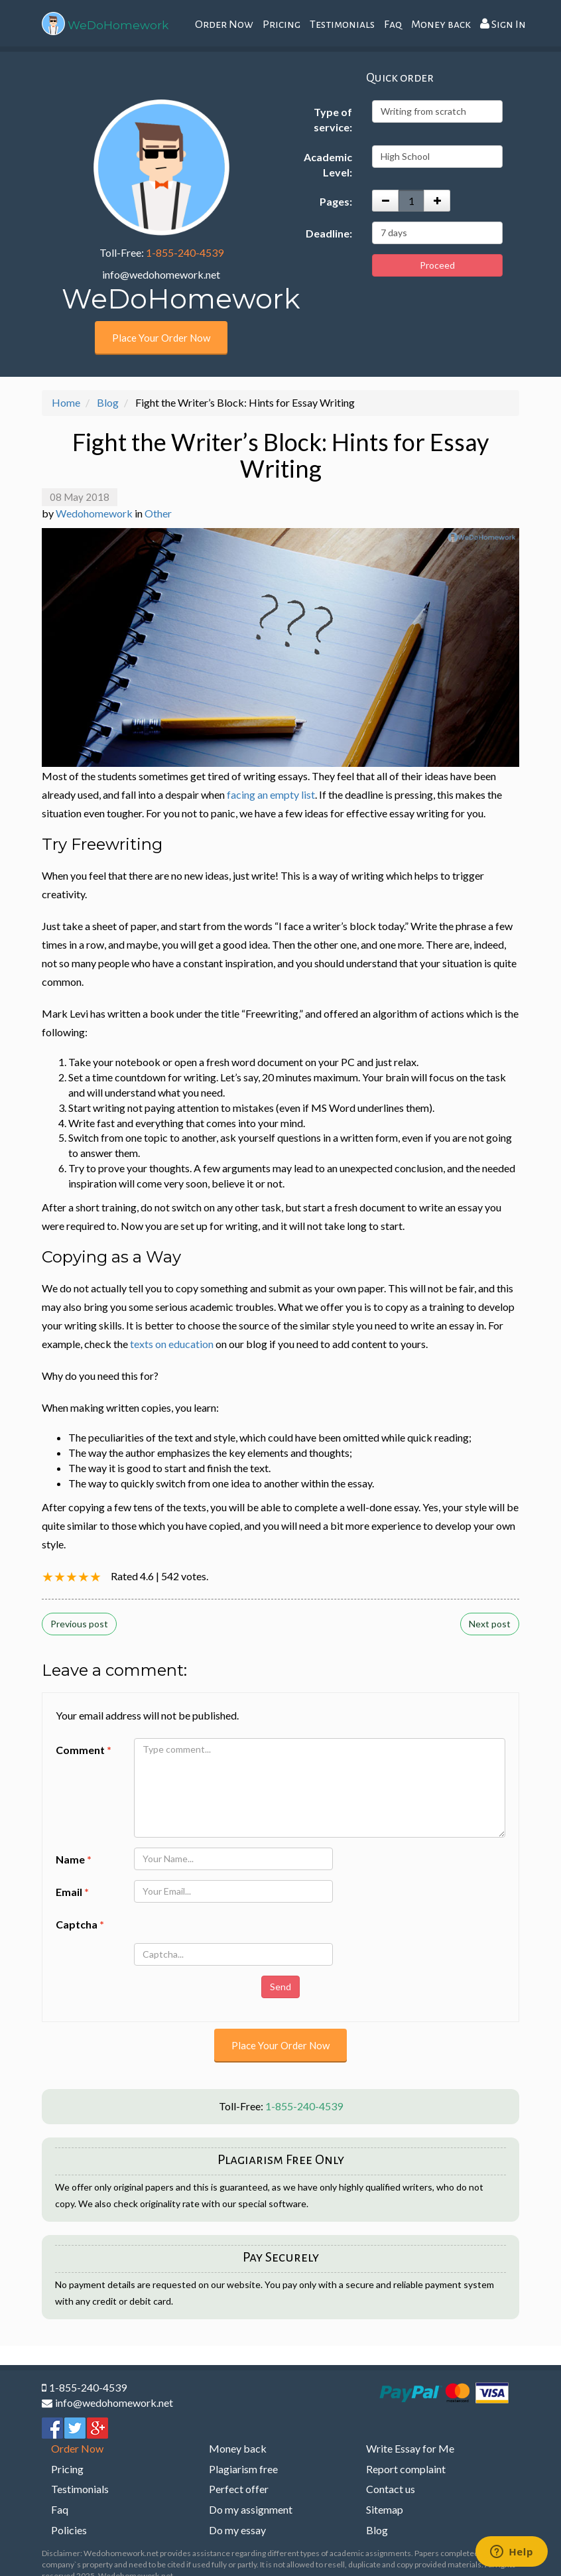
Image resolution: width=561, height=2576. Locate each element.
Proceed (437, 265)
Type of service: (333, 119)
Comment (83, 1749)
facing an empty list (271, 794)
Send (280, 1986)
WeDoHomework (118, 25)
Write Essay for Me (410, 2448)
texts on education (172, 1343)
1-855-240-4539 (184, 252)
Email (72, 1891)
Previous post (79, 1623)
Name (74, 1859)
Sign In (503, 24)
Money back (441, 25)
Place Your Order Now (161, 338)
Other (158, 513)
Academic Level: (328, 164)
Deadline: (329, 233)
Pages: (336, 201)
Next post (490, 1623)
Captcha (80, 1924)
